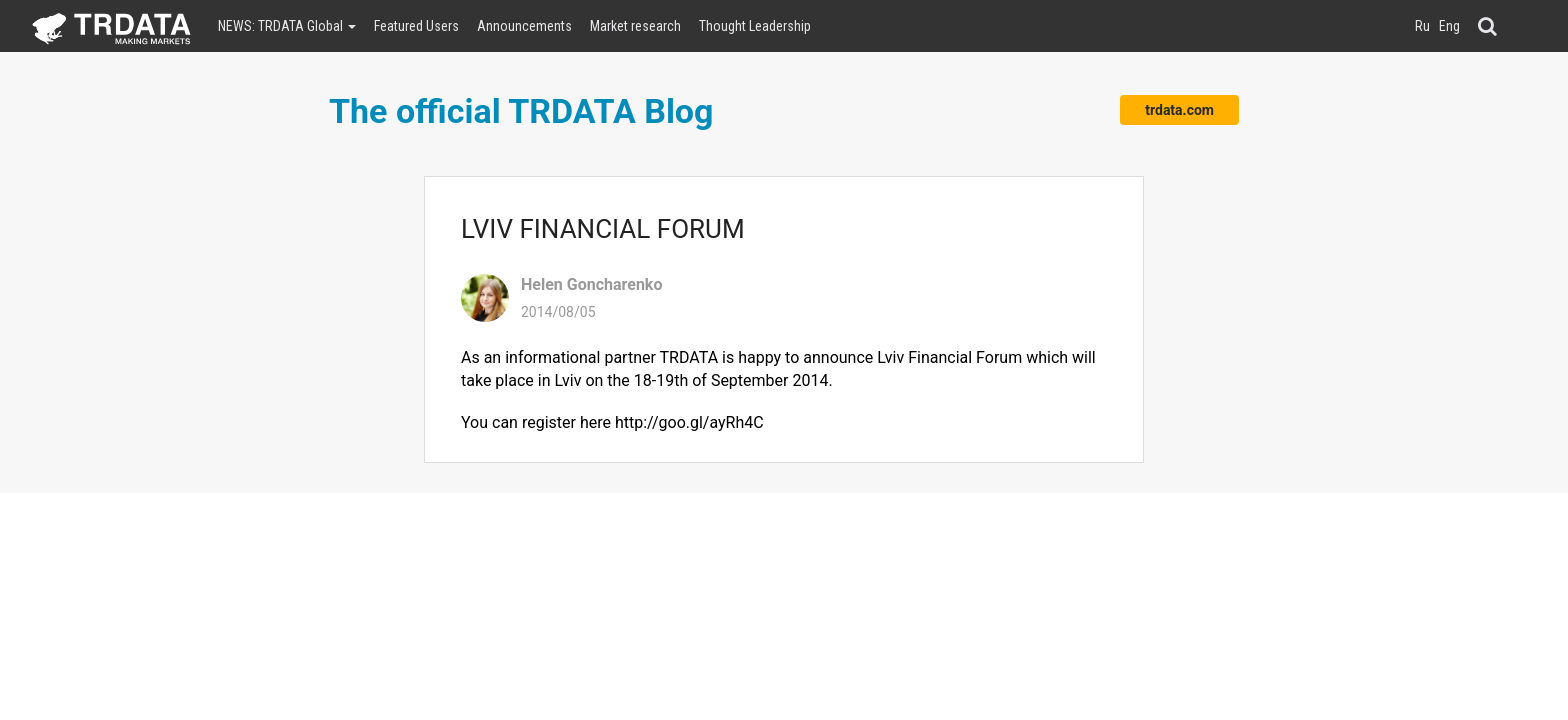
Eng (1449, 26)
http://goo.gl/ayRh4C (689, 422)
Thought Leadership (755, 26)
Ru (1422, 26)
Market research (635, 26)
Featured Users (416, 26)
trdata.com (1179, 110)
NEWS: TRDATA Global (287, 26)
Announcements (524, 26)
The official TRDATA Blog (521, 111)
